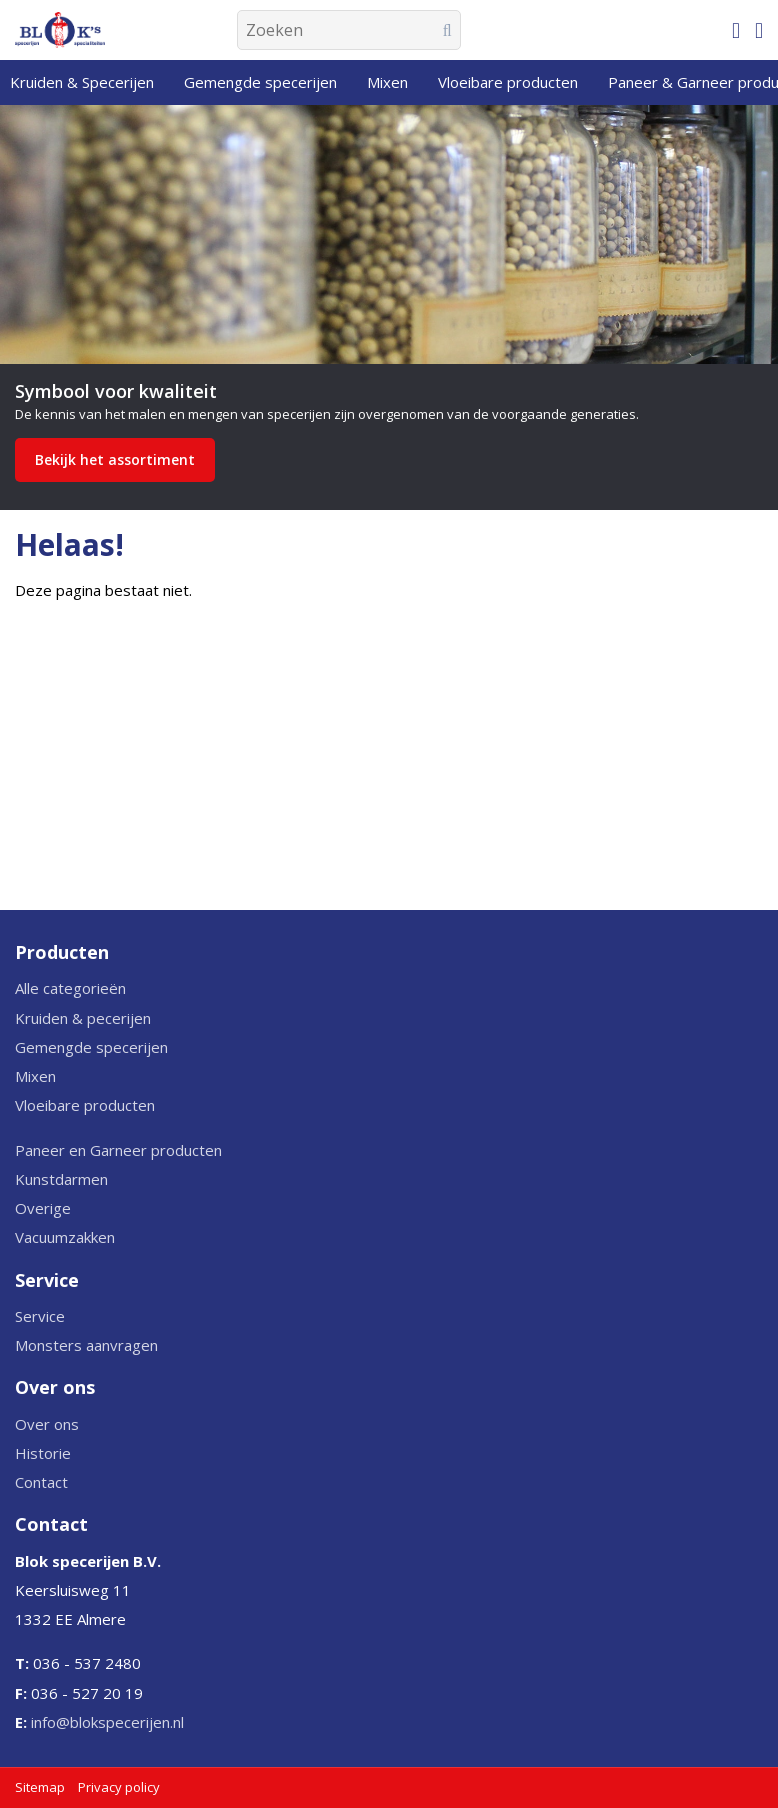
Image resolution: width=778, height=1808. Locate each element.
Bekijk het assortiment (115, 459)
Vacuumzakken (65, 1237)
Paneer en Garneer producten (118, 1150)
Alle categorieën (70, 988)
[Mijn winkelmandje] (736, 30)
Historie (43, 1453)
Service (40, 1316)
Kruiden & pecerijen (83, 1018)
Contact (41, 1482)
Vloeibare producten (85, 1105)
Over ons (47, 1424)
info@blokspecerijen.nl (107, 1722)
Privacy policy (119, 1787)
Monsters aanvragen (86, 1345)
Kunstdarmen (61, 1179)
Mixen (35, 1076)
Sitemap (40, 1787)
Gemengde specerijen (91, 1047)
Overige (43, 1208)
